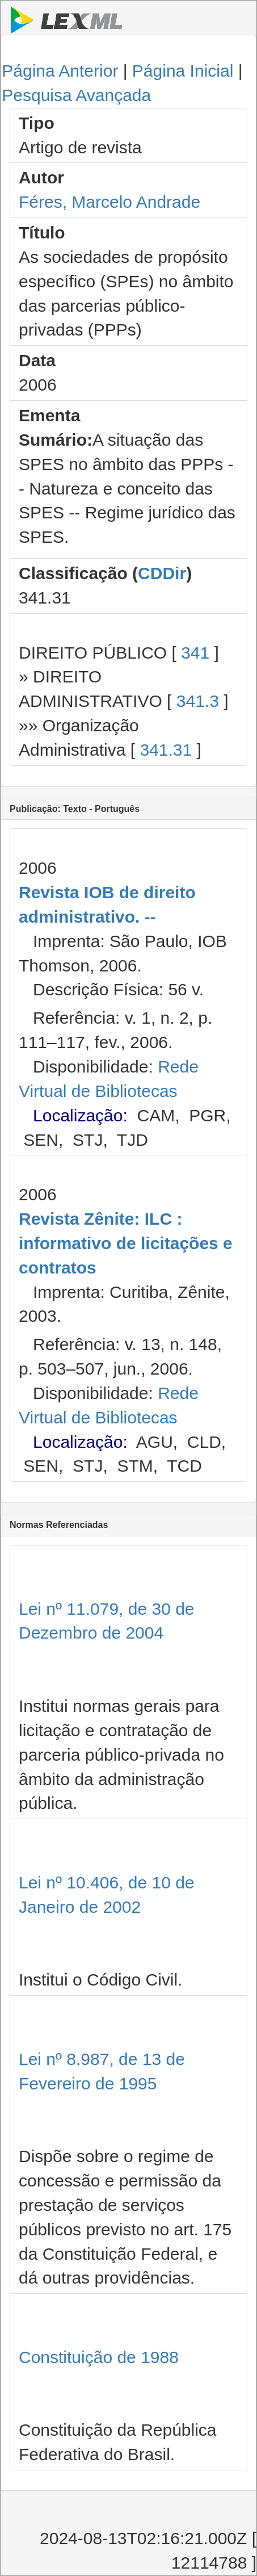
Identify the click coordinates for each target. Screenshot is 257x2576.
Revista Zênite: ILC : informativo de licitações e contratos (126, 1243)
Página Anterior (60, 70)
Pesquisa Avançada (76, 95)
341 (195, 652)
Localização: (80, 1115)
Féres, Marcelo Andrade (109, 201)
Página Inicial (182, 70)
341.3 (197, 701)
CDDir (162, 573)
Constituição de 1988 (99, 2357)
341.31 (166, 749)
